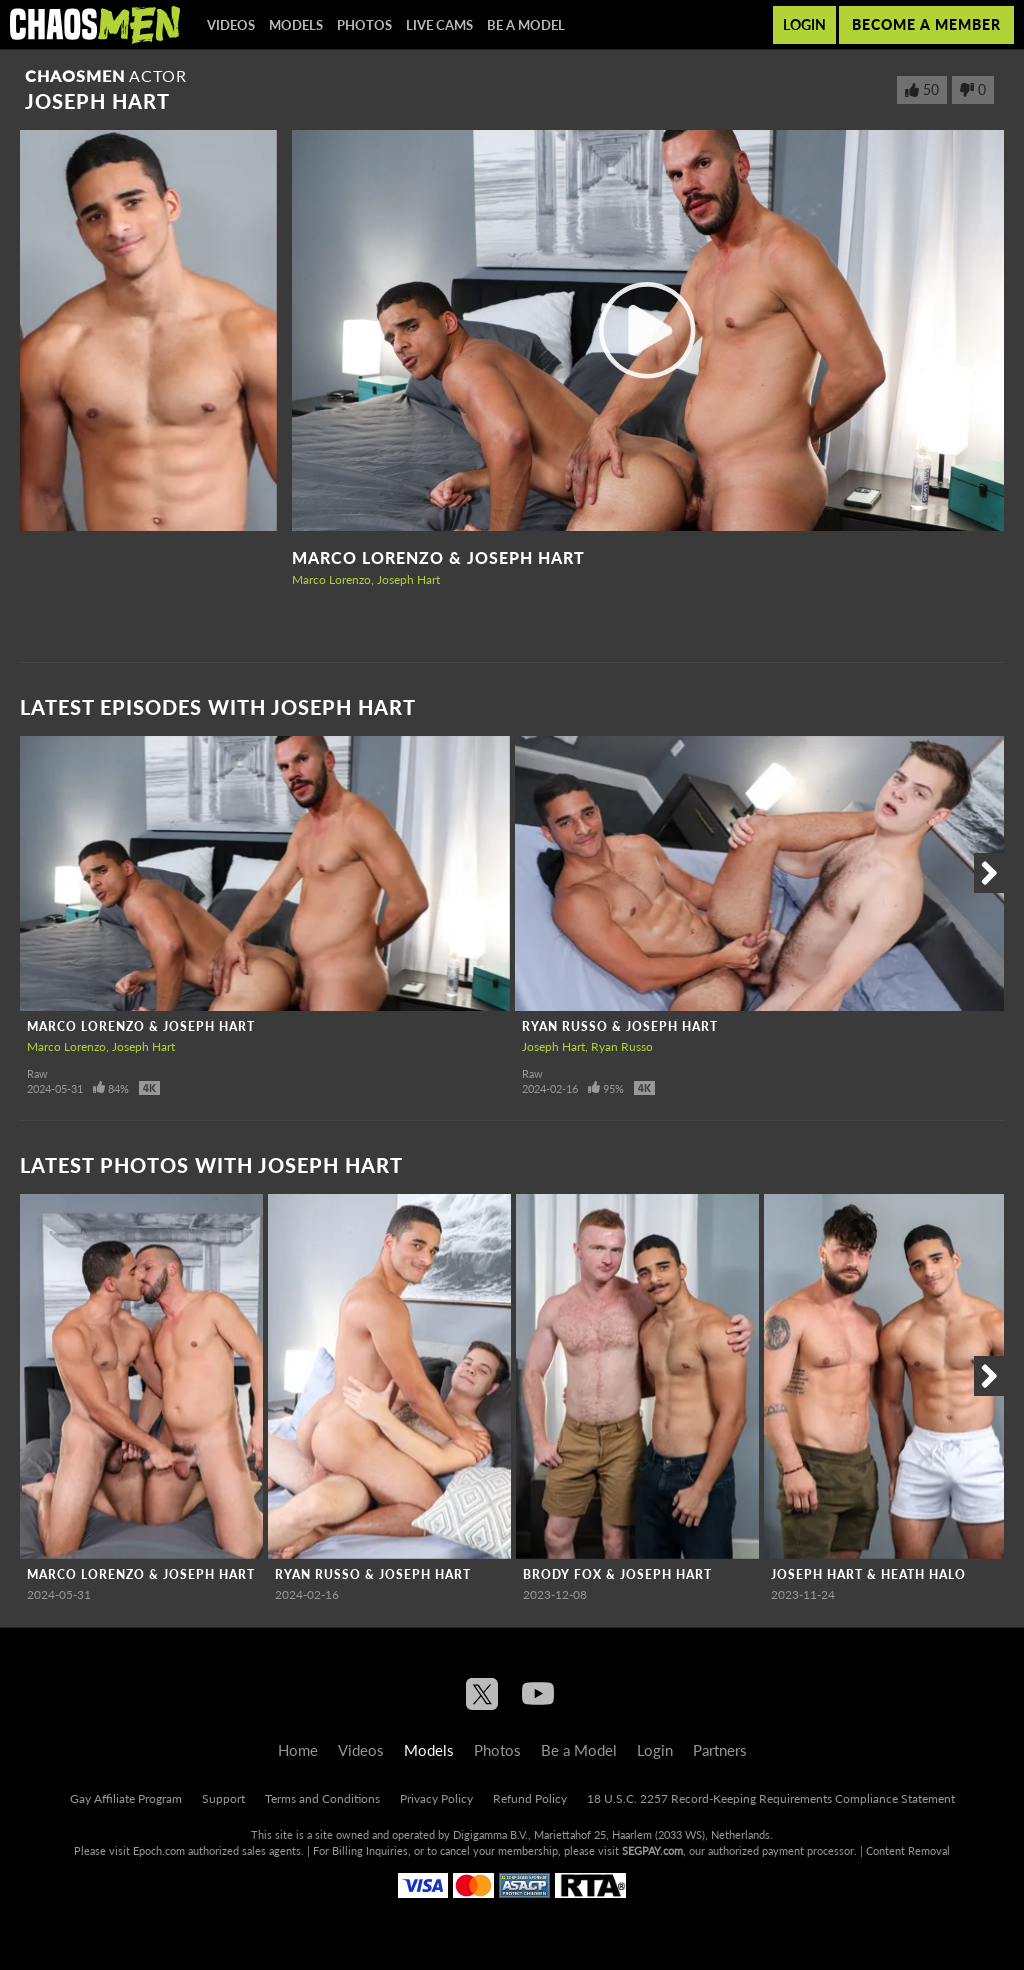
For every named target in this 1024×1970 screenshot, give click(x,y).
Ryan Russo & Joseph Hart (620, 1026)
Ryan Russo (622, 1046)
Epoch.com (159, 1850)
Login (804, 24)
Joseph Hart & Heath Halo (868, 1574)
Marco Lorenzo (331, 579)
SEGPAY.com (652, 1850)
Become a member (926, 24)
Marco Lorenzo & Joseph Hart (438, 557)
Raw (37, 1073)
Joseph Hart (408, 579)
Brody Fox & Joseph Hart (617, 1574)
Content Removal (908, 1850)
